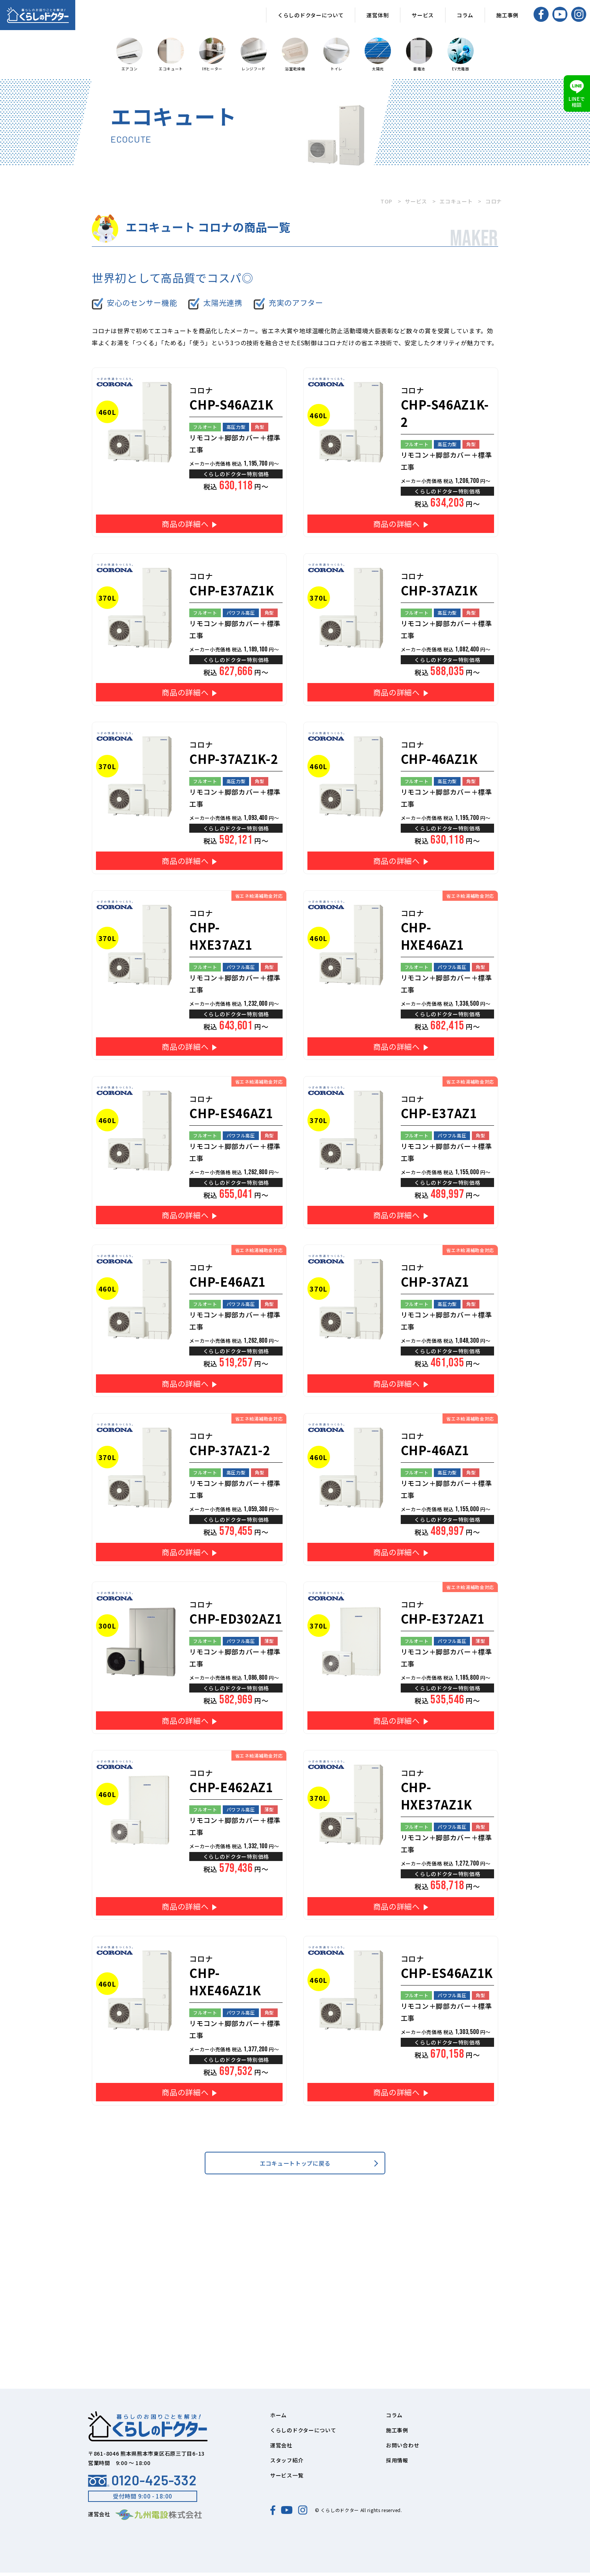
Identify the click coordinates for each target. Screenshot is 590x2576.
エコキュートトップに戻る (295, 2164)
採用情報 (397, 2463)
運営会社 (281, 2448)
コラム (465, 15)
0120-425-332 (142, 2483)
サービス (423, 15)
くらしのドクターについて (311, 15)
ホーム (278, 2418)
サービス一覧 (286, 2478)
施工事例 (507, 15)
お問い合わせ (402, 2448)
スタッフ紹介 (286, 2463)
